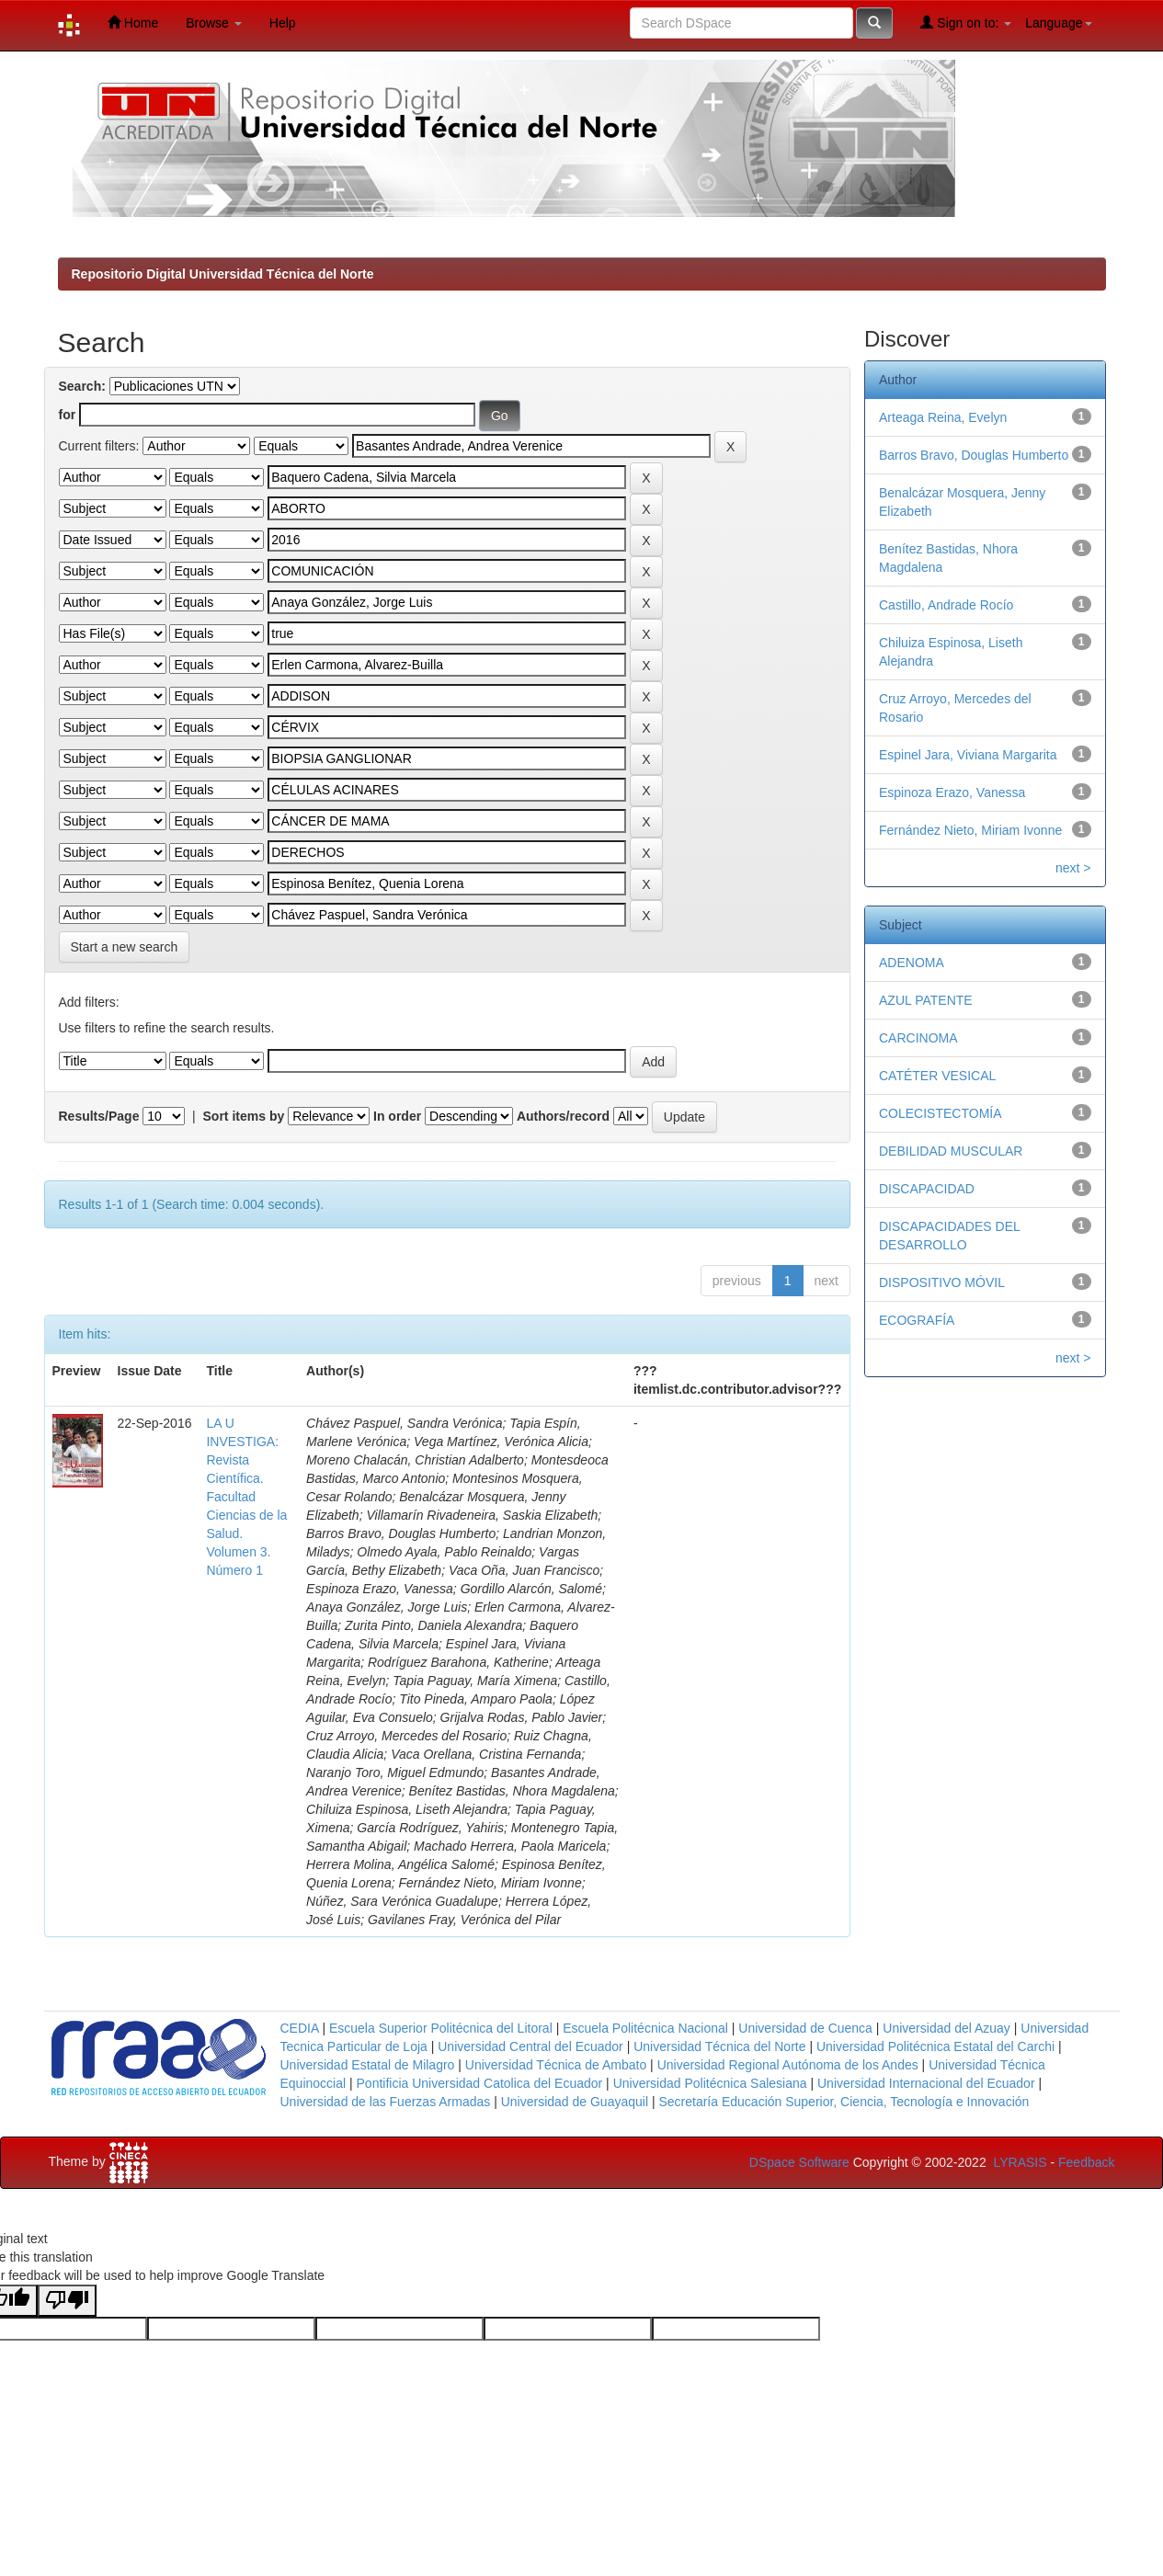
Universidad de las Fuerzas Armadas (385, 2101)
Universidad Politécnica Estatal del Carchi (935, 2046)
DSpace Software (799, 2162)
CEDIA (299, 2028)
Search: (82, 386)
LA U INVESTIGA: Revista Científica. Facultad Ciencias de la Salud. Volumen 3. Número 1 (246, 1497)
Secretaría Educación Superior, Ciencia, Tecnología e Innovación (843, 2101)
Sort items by (244, 1116)
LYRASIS (1019, 2162)
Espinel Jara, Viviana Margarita (968, 754)
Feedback (1086, 2162)
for (67, 414)
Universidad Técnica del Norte (719, 2046)
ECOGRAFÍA (916, 1320)
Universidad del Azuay (946, 2028)
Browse (214, 23)
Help (282, 23)
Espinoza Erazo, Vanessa (952, 792)
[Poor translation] (67, 2301)
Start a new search (124, 947)
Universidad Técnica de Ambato (555, 2064)
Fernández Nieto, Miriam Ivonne (970, 830)
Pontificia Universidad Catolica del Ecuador (480, 2083)
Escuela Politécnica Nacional (645, 2028)
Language (1058, 23)
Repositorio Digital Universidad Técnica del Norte (223, 274)
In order (397, 1116)
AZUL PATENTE (926, 1000)
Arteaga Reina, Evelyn (943, 417)
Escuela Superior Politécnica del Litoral (441, 2028)
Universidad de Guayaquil (574, 2101)
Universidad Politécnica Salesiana (710, 2083)
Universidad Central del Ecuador (530, 2046)
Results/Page (99, 1116)
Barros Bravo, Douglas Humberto (973, 455)
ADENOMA (911, 962)
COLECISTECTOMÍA (940, 1113)
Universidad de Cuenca (805, 2028)
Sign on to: (965, 22)
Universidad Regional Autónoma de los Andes (787, 2064)
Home (133, 22)
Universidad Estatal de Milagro (367, 2064)
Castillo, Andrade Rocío (946, 605)
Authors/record (563, 1116)
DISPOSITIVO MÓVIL (942, 1282)
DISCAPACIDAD (927, 1188)
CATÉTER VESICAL (937, 1075)
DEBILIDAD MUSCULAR (950, 1151)
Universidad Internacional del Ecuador (926, 2083)
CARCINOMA (918, 1038)
